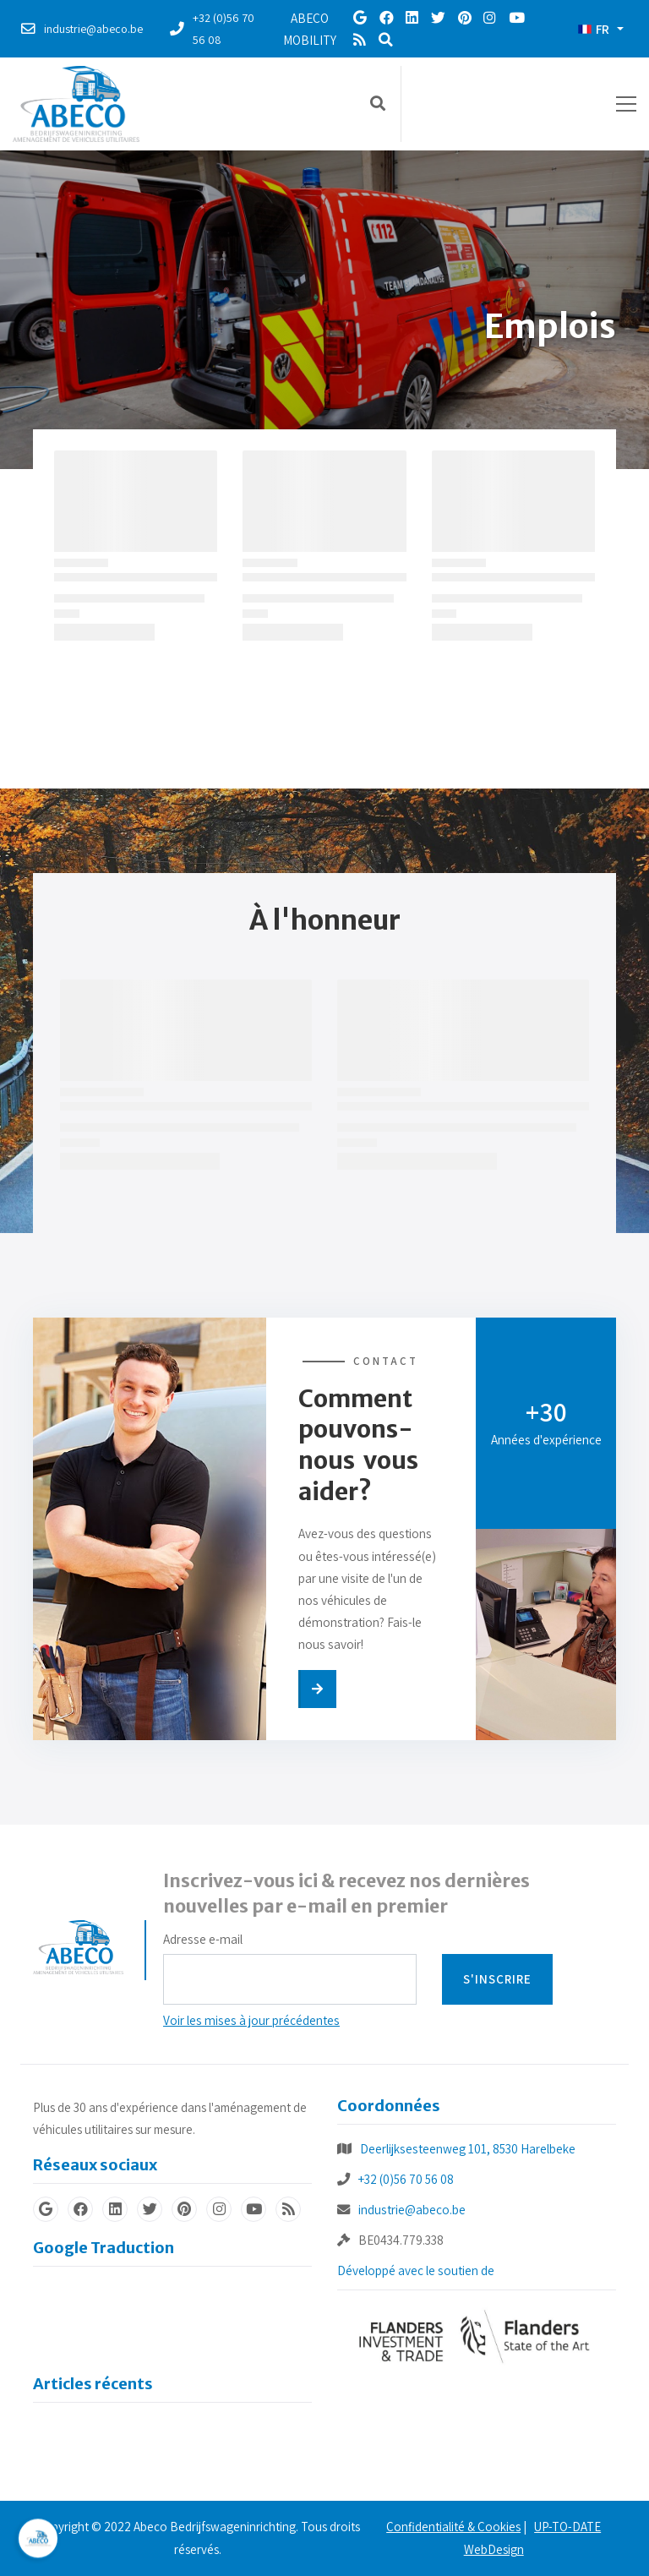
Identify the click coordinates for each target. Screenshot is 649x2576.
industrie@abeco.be (412, 2209)
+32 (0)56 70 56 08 (406, 2178)
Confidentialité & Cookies (453, 2527)
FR (593, 28)
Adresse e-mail (203, 1938)
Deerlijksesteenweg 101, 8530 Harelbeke (467, 2148)
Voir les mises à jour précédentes (251, 2019)
